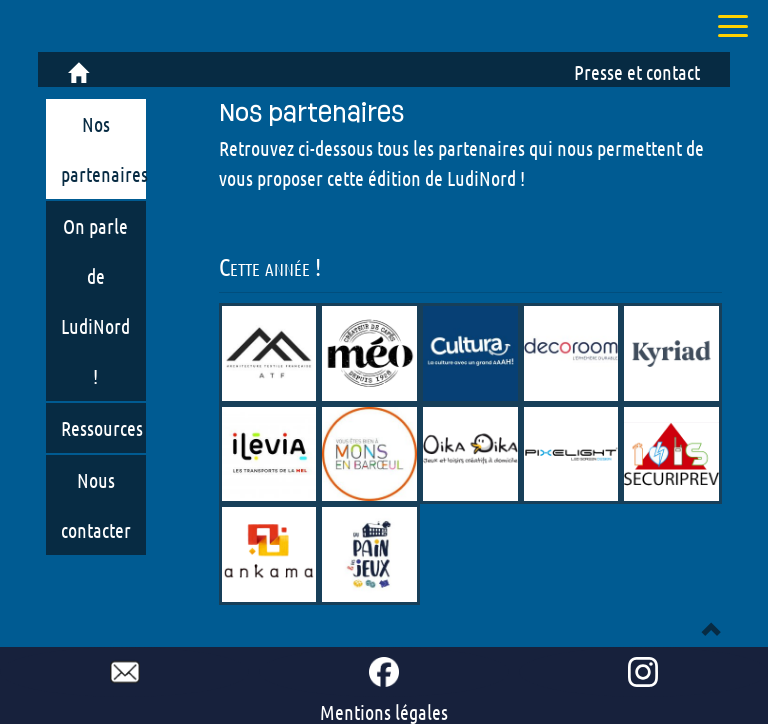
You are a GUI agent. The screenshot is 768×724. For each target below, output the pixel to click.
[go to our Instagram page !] (643, 672)
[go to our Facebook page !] (383, 672)
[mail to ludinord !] (124, 672)
